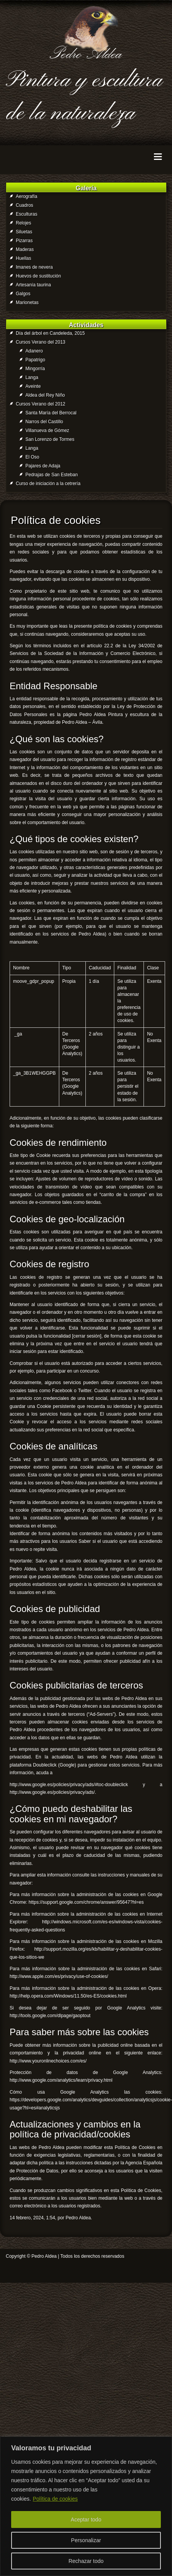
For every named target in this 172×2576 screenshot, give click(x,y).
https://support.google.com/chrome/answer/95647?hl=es (86, 1902)
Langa (31, 377)
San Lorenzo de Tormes (49, 439)
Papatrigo (35, 359)
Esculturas (26, 214)
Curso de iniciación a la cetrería (48, 483)
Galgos (23, 293)
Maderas (25, 249)
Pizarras (24, 240)
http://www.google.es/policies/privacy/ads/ (52, 1792)
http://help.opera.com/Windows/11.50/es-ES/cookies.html (68, 1996)
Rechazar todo (86, 2561)
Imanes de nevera (34, 267)
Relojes (23, 223)
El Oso (32, 457)
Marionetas (27, 302)
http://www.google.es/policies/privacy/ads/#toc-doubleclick (69, 1784)
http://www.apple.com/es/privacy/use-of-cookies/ (59, 1976)
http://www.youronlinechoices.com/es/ (48, 2061)
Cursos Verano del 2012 (40, 404)
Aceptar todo (86, 2519)
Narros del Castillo (44, 421)
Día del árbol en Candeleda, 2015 (50, 333)
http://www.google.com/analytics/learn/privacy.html (61, 2080)
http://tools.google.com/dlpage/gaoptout (50, 2015)
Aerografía (26, 196)
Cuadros (24, 205)
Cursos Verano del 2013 (40, 342)
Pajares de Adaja (42, 466)
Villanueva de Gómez (47, 430)
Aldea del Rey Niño (45, 395)
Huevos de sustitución (38, 276)
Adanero (34, 351)
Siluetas (24, 231)
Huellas (23, 258)
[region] (86, 2506)
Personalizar (86, 2540)
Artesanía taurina (33, 285)
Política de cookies (55, 2499)
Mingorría (35, 368)
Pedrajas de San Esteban (51, 474)
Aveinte (33, 386)
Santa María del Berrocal (51, 412)
